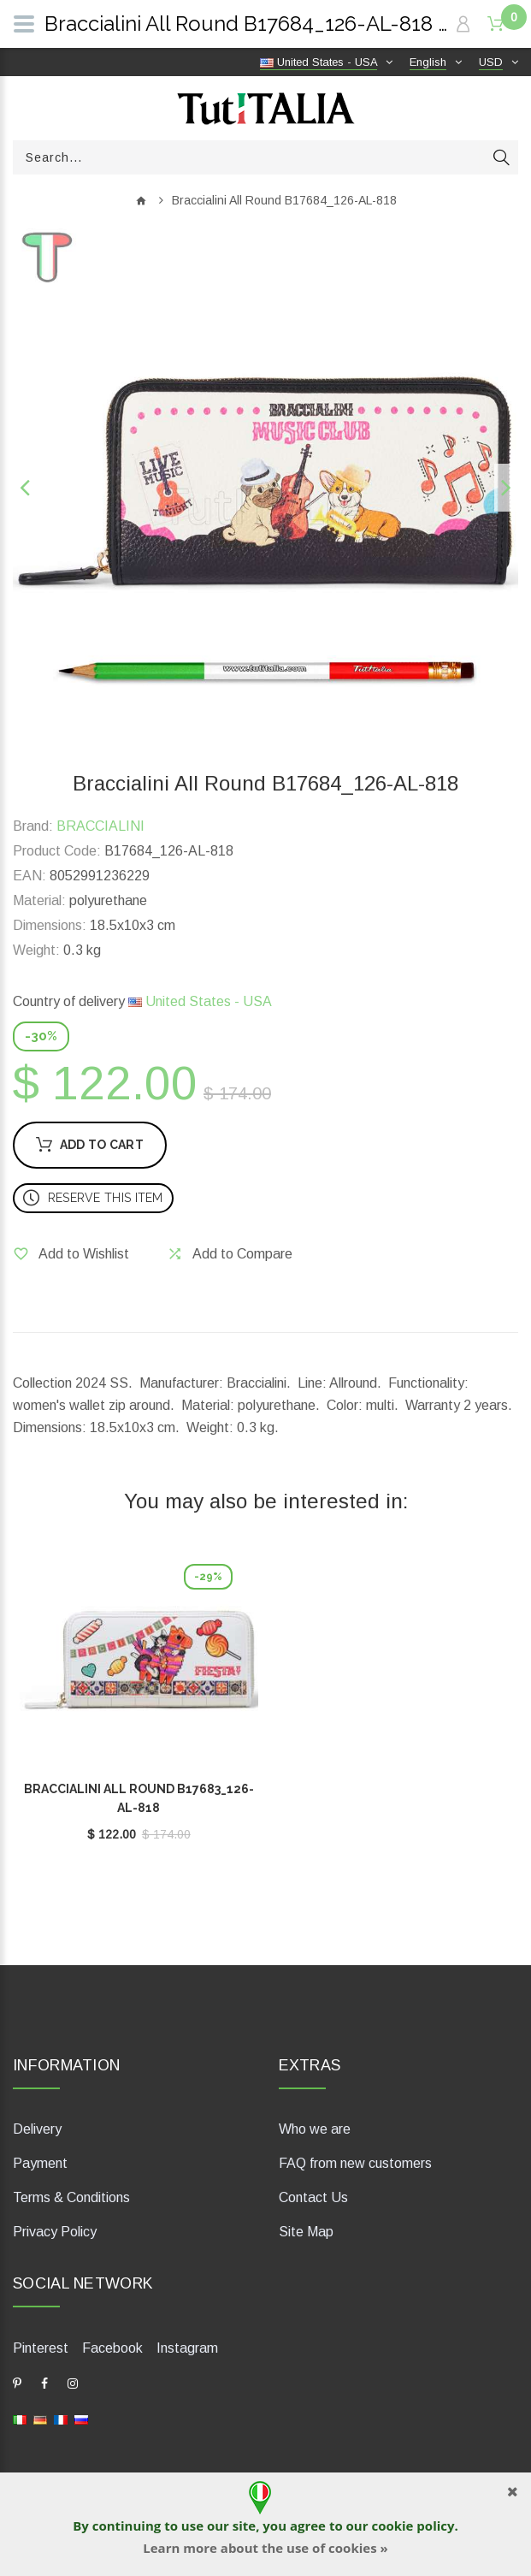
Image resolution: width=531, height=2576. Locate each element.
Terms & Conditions (71, 2197)
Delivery (37, 2129)
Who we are (315, 2129)
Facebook (112, 2348)
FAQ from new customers (355, 2163)
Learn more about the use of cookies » (265, 2547)
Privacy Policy (55, 2231)
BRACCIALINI (100, 826)
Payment (40, 2163)
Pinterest (40, 2348)
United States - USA (200, 1001)
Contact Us (313, 2197)
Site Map (306, 2231)
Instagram (187, 2348)
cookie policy (412, 2525)
